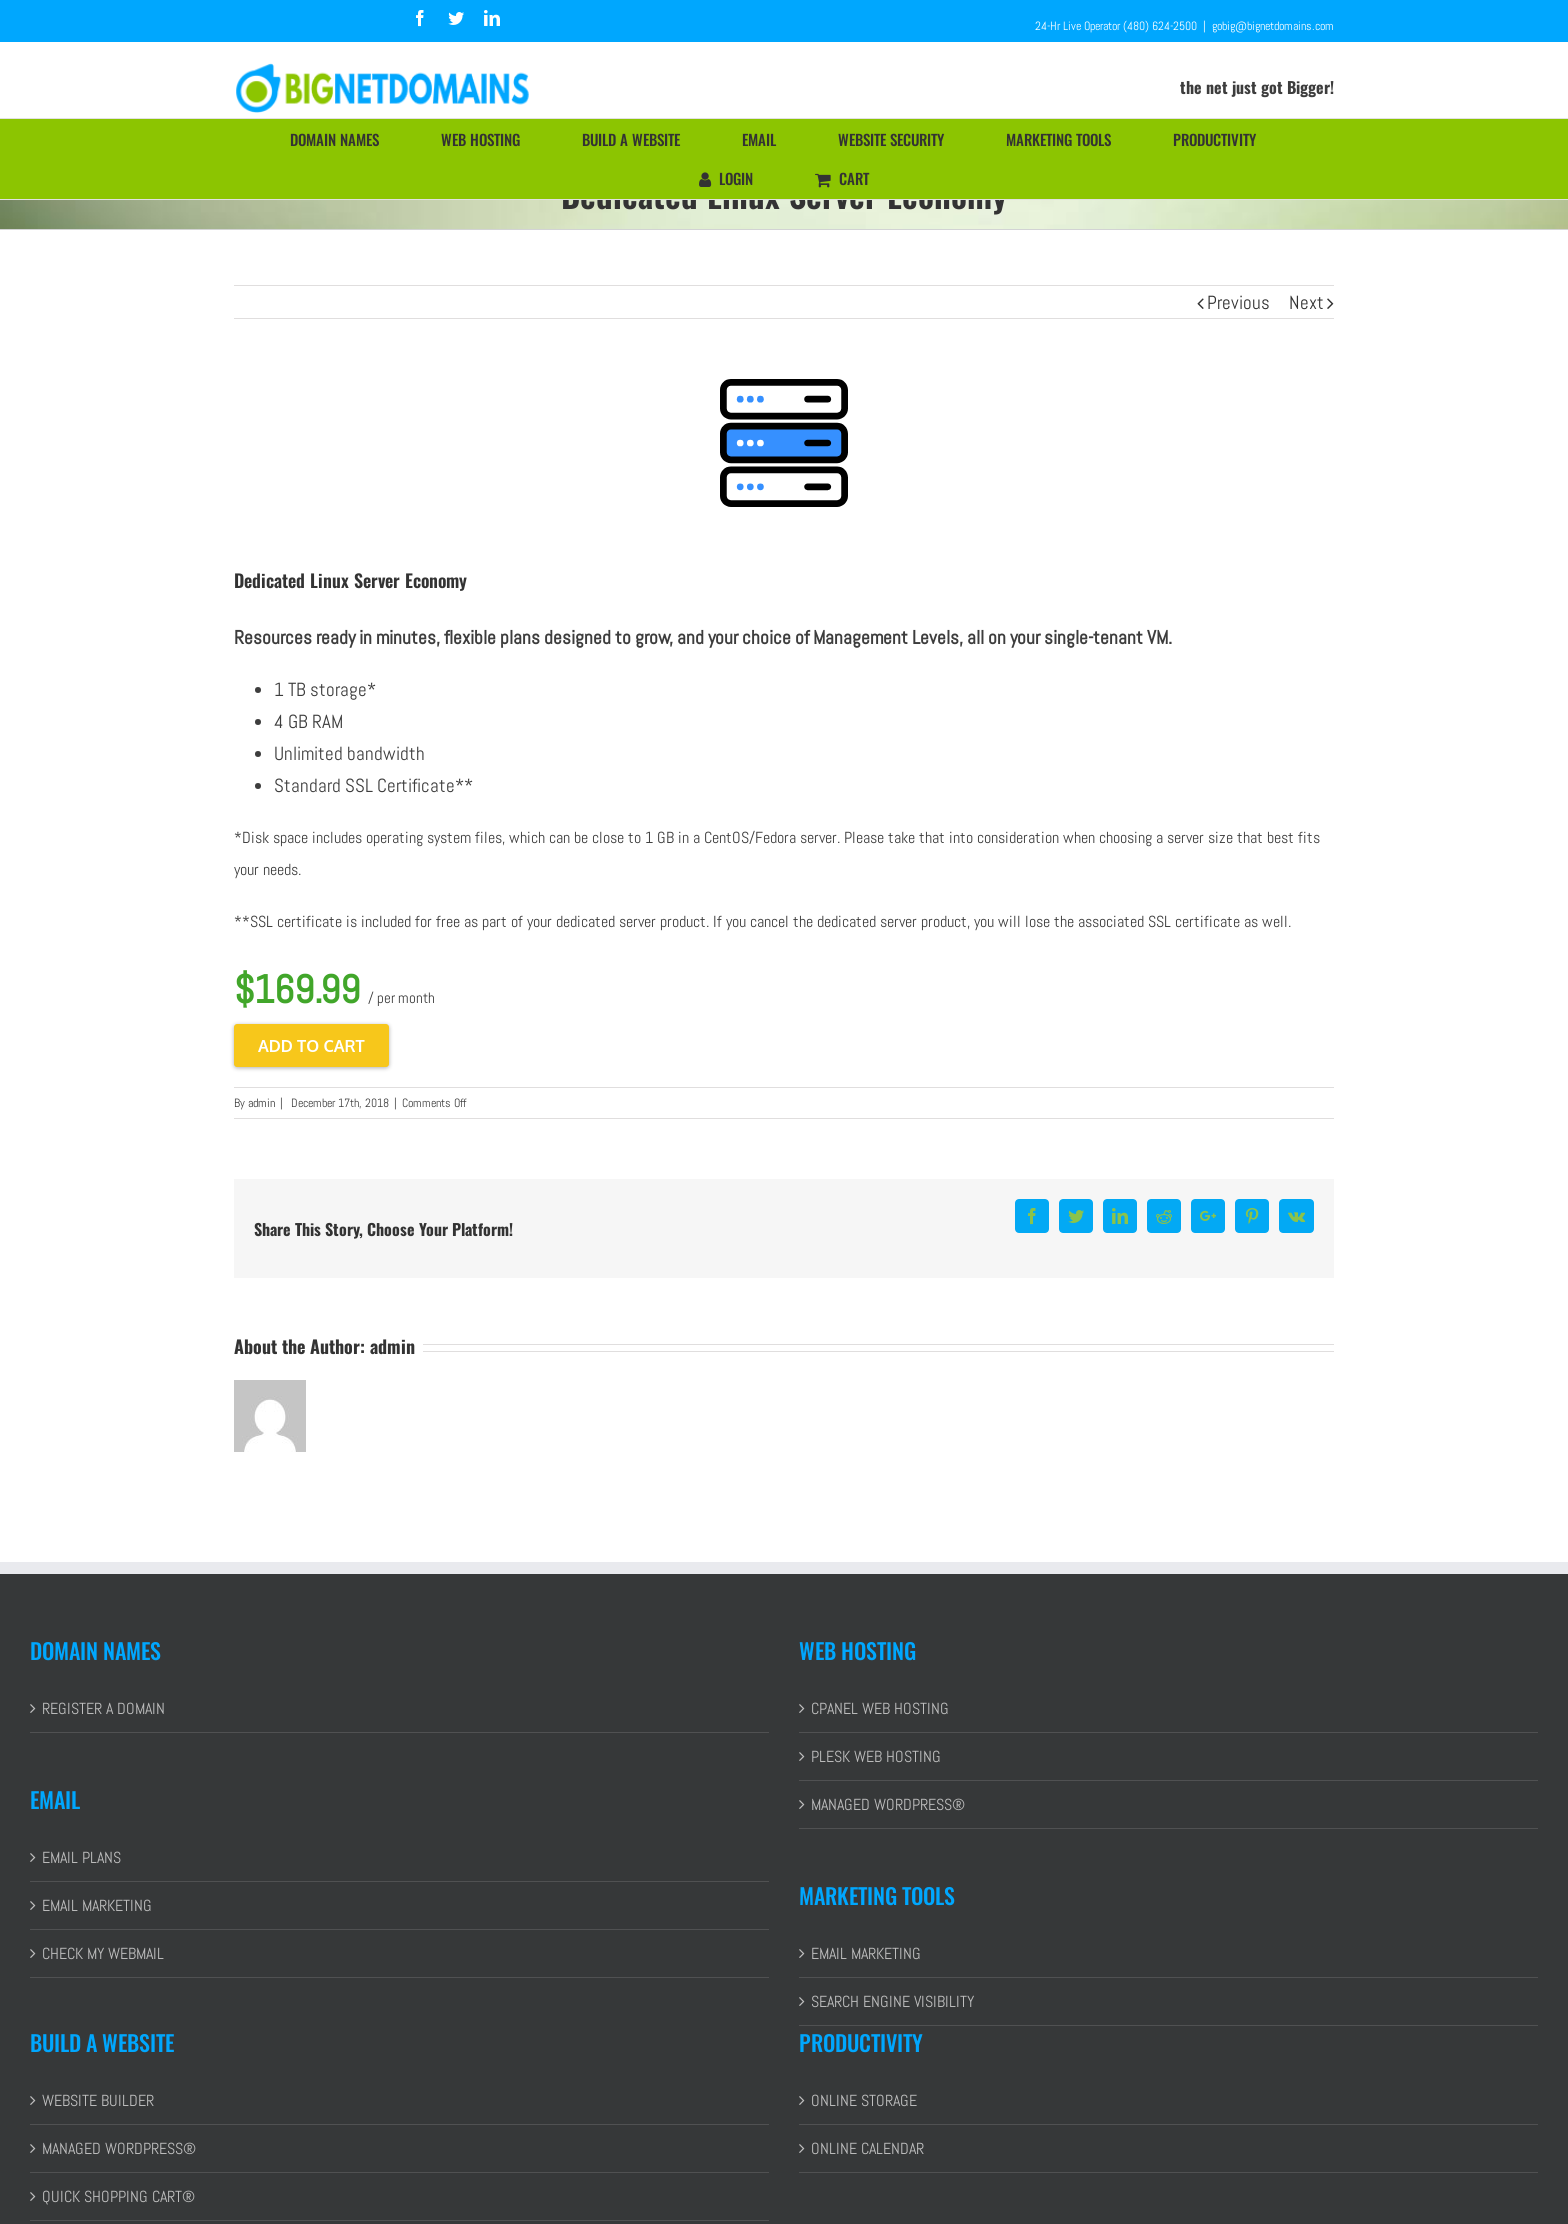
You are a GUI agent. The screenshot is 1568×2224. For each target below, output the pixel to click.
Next (1306, 302)
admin (261, 1103)
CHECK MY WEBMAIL (103, 1953)
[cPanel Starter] (784, 443)
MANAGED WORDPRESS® (888, 1804)
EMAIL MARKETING (97, 1905)
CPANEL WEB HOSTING (880, 1708)
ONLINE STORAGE (864, 2100)
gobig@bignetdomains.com (1273, 26)
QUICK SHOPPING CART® (118, 2196)
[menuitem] (345, 139)
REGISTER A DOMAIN (103, 1708)
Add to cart (311, 1045)
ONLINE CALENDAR (867, 2148)
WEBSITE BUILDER (98, 2100)
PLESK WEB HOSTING (876, 1756)
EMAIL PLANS (81, 1857)
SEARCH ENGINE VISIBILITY (892, 2001)
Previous (1238, 302)
